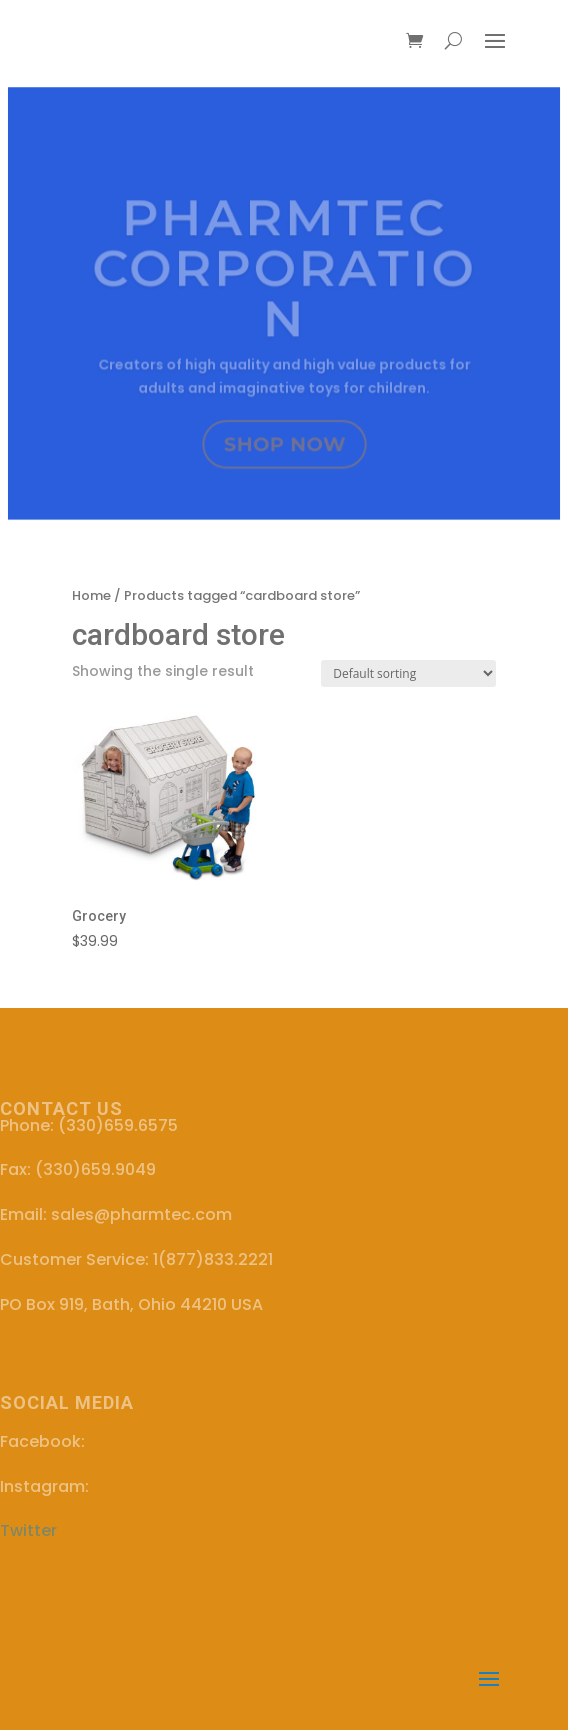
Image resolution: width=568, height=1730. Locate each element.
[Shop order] (408, 673)
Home (91, 595)
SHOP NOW (284, 445)
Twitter (28, 1530)
